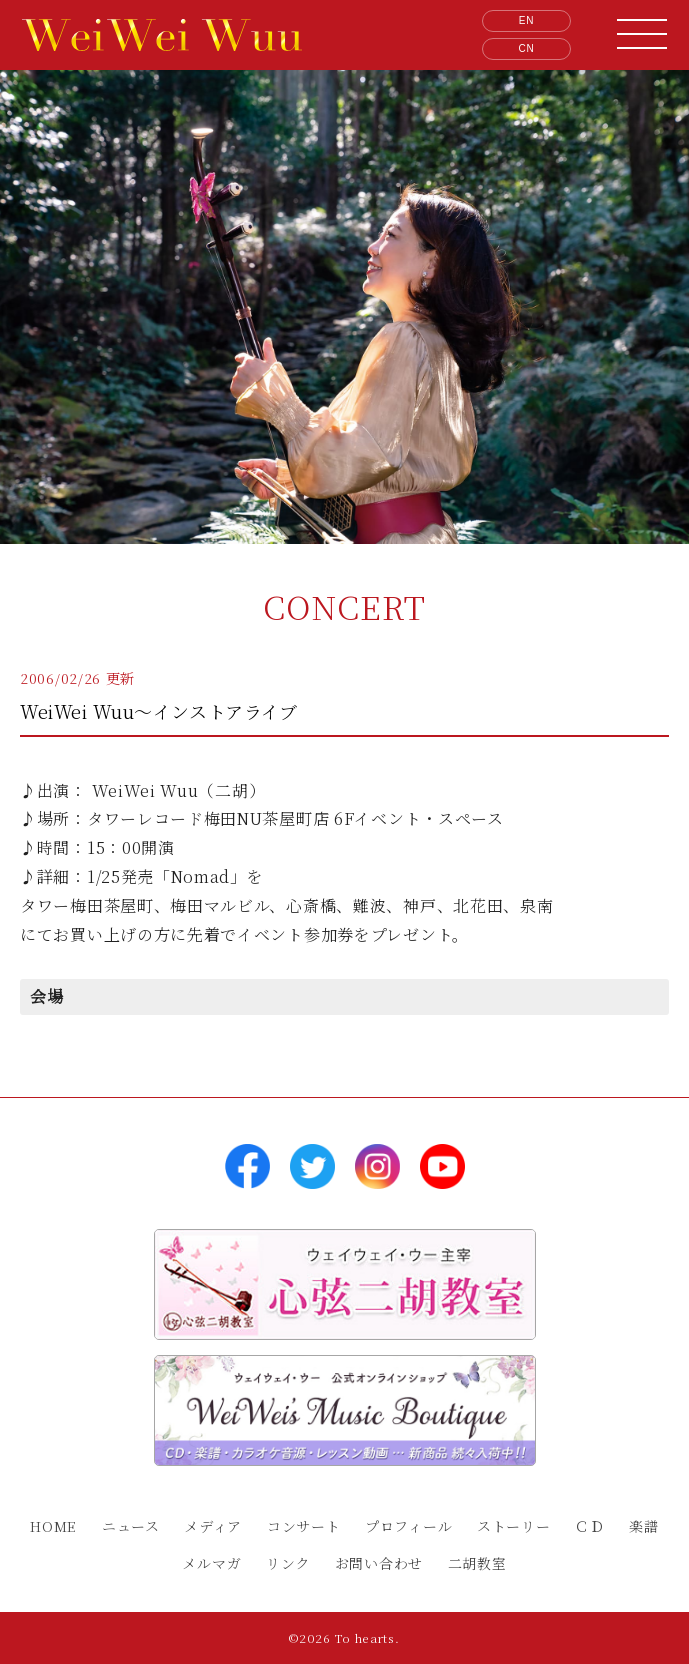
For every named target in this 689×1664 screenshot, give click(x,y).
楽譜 (643, 1526)
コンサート (304, 1526)
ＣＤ (589, 1526)
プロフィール (408, 1526)
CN (527, 48)
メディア (213, 1526)
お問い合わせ (379, 1563)
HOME (53, 1526)
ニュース (131, 1526)
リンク (288, 1563)
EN (526, 20)
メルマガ (211, 1563)
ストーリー (514, 1526)
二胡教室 (477, 1563)
